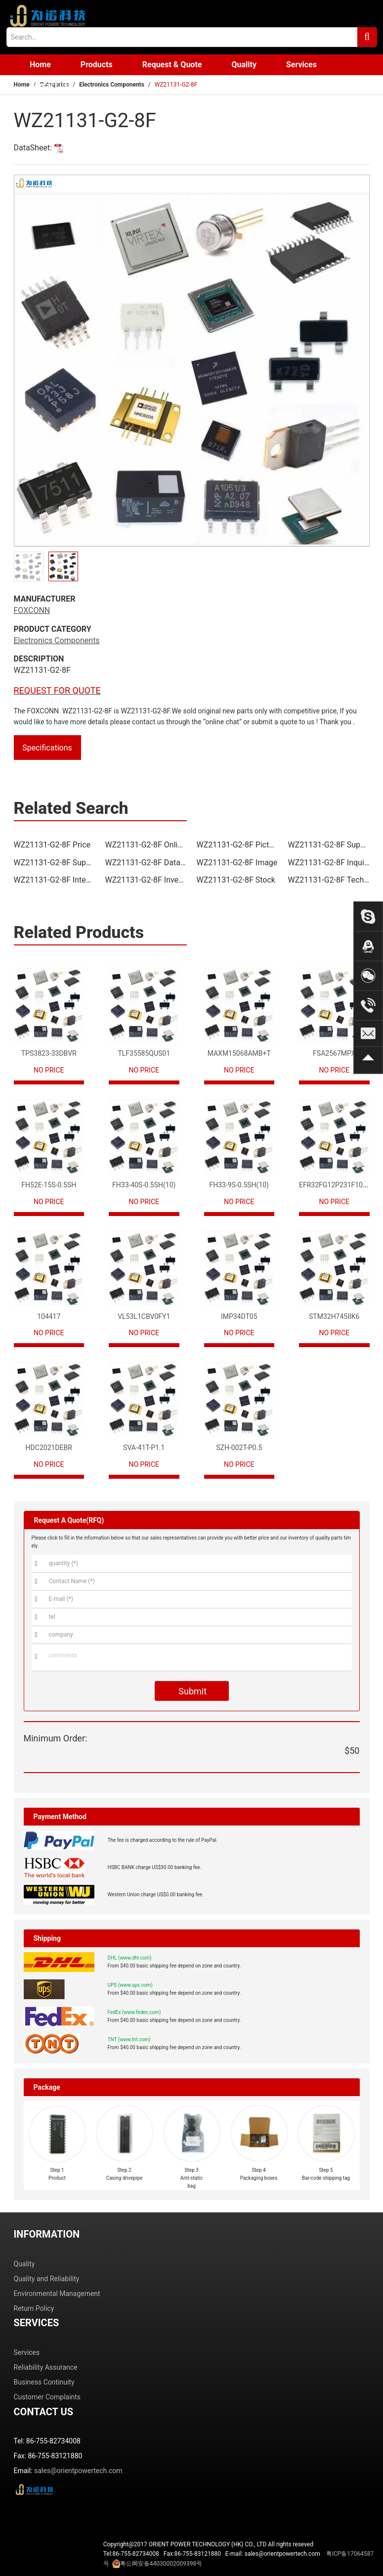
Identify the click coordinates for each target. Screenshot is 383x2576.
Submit (191, 1691)
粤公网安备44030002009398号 (161, 2563)
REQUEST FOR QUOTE (57, 690)
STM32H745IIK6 (334, 1316)
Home (40, 64)
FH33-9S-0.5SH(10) (239, 1185)
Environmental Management (57, 2293)
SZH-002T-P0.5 (239, 1448)
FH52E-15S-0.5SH (48, 1185)
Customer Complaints (47, 2397)
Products (97, 64)
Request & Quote (172, 64)
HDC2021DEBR (49, 1448)
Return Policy (34, 2308)
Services (301, 64)
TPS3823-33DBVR (49, 1053)
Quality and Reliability (47, 2279)
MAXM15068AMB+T (239, 1053)
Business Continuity (44, 2382)
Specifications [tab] (47, 747)
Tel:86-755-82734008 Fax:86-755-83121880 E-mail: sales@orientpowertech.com (238, 2559)
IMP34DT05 (239, 1316)
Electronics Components (111, 84)
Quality (243, 64)
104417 (48, 1316)
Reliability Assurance (46, 2367)
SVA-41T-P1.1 (144, 1448)
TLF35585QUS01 (144, 1053)
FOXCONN (32, 610)
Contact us (49, 85)
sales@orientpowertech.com (78, 2471)
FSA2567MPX (334, 1053)
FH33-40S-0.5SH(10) (143, 1185)
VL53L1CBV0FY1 (144, 1316)
